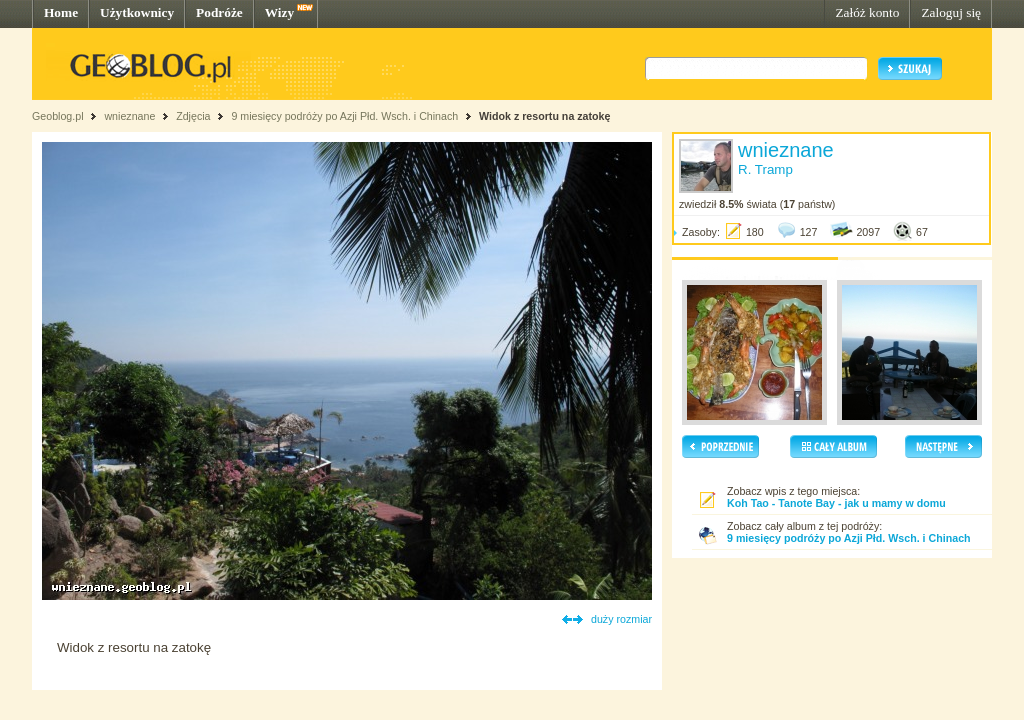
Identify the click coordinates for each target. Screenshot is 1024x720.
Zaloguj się (951, 12)
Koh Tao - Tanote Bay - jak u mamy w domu (836, 503)
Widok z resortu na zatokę (544, 116)
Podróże (219, 12)
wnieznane (129, 116)
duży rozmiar (621, 619)
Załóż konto (867, 12)
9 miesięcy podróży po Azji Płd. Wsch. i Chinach (344, 116)
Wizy (279, 12)
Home (61, 12)
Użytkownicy (137, 12)
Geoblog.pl (58, 116)
